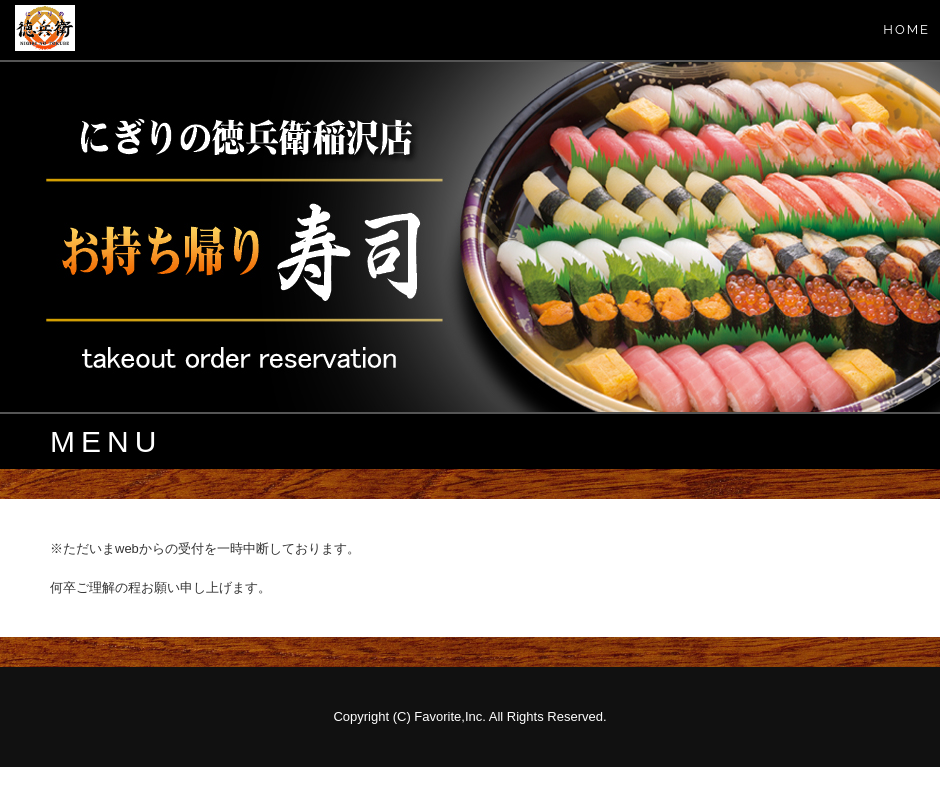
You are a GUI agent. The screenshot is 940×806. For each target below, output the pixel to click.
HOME (906, 29)
